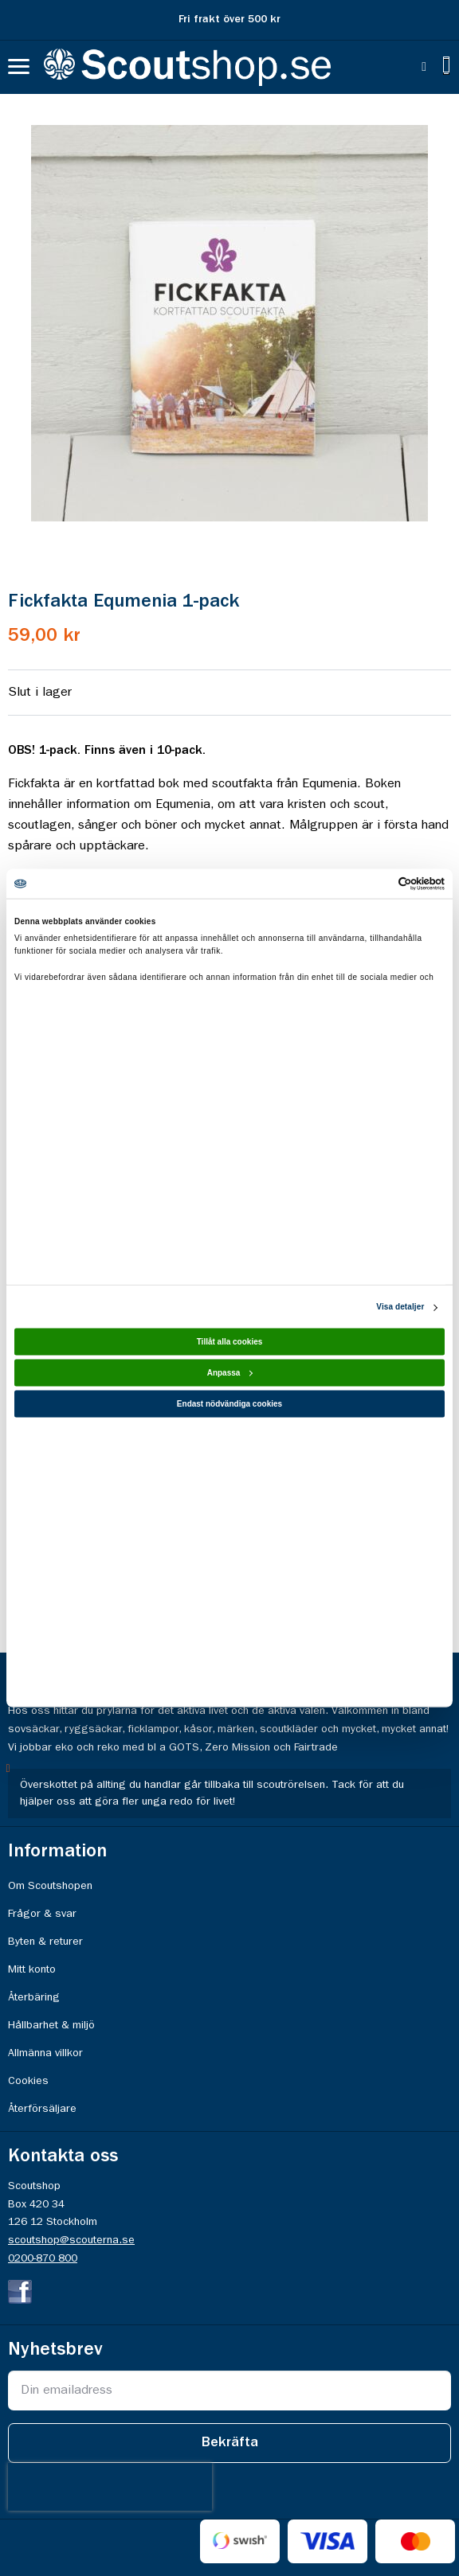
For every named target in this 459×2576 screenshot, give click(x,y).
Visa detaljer (400, 1306)
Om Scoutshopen (50, 1886)
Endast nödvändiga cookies (229, 1403)
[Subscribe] (229, 2443)
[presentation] (110, 2487)
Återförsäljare (42, 2108)
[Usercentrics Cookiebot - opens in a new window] (375, 884)
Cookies (28, 2081)
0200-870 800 (42, 2258)
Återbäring (34, 1997)
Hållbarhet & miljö (51, 2025)
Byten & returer (45, 1941)
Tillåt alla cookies (230, 1341)
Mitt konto (32, 1969)
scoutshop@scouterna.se (71, 2240)
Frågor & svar (42, 1913)
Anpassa (230, 1372)
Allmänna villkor (45, 2053)
